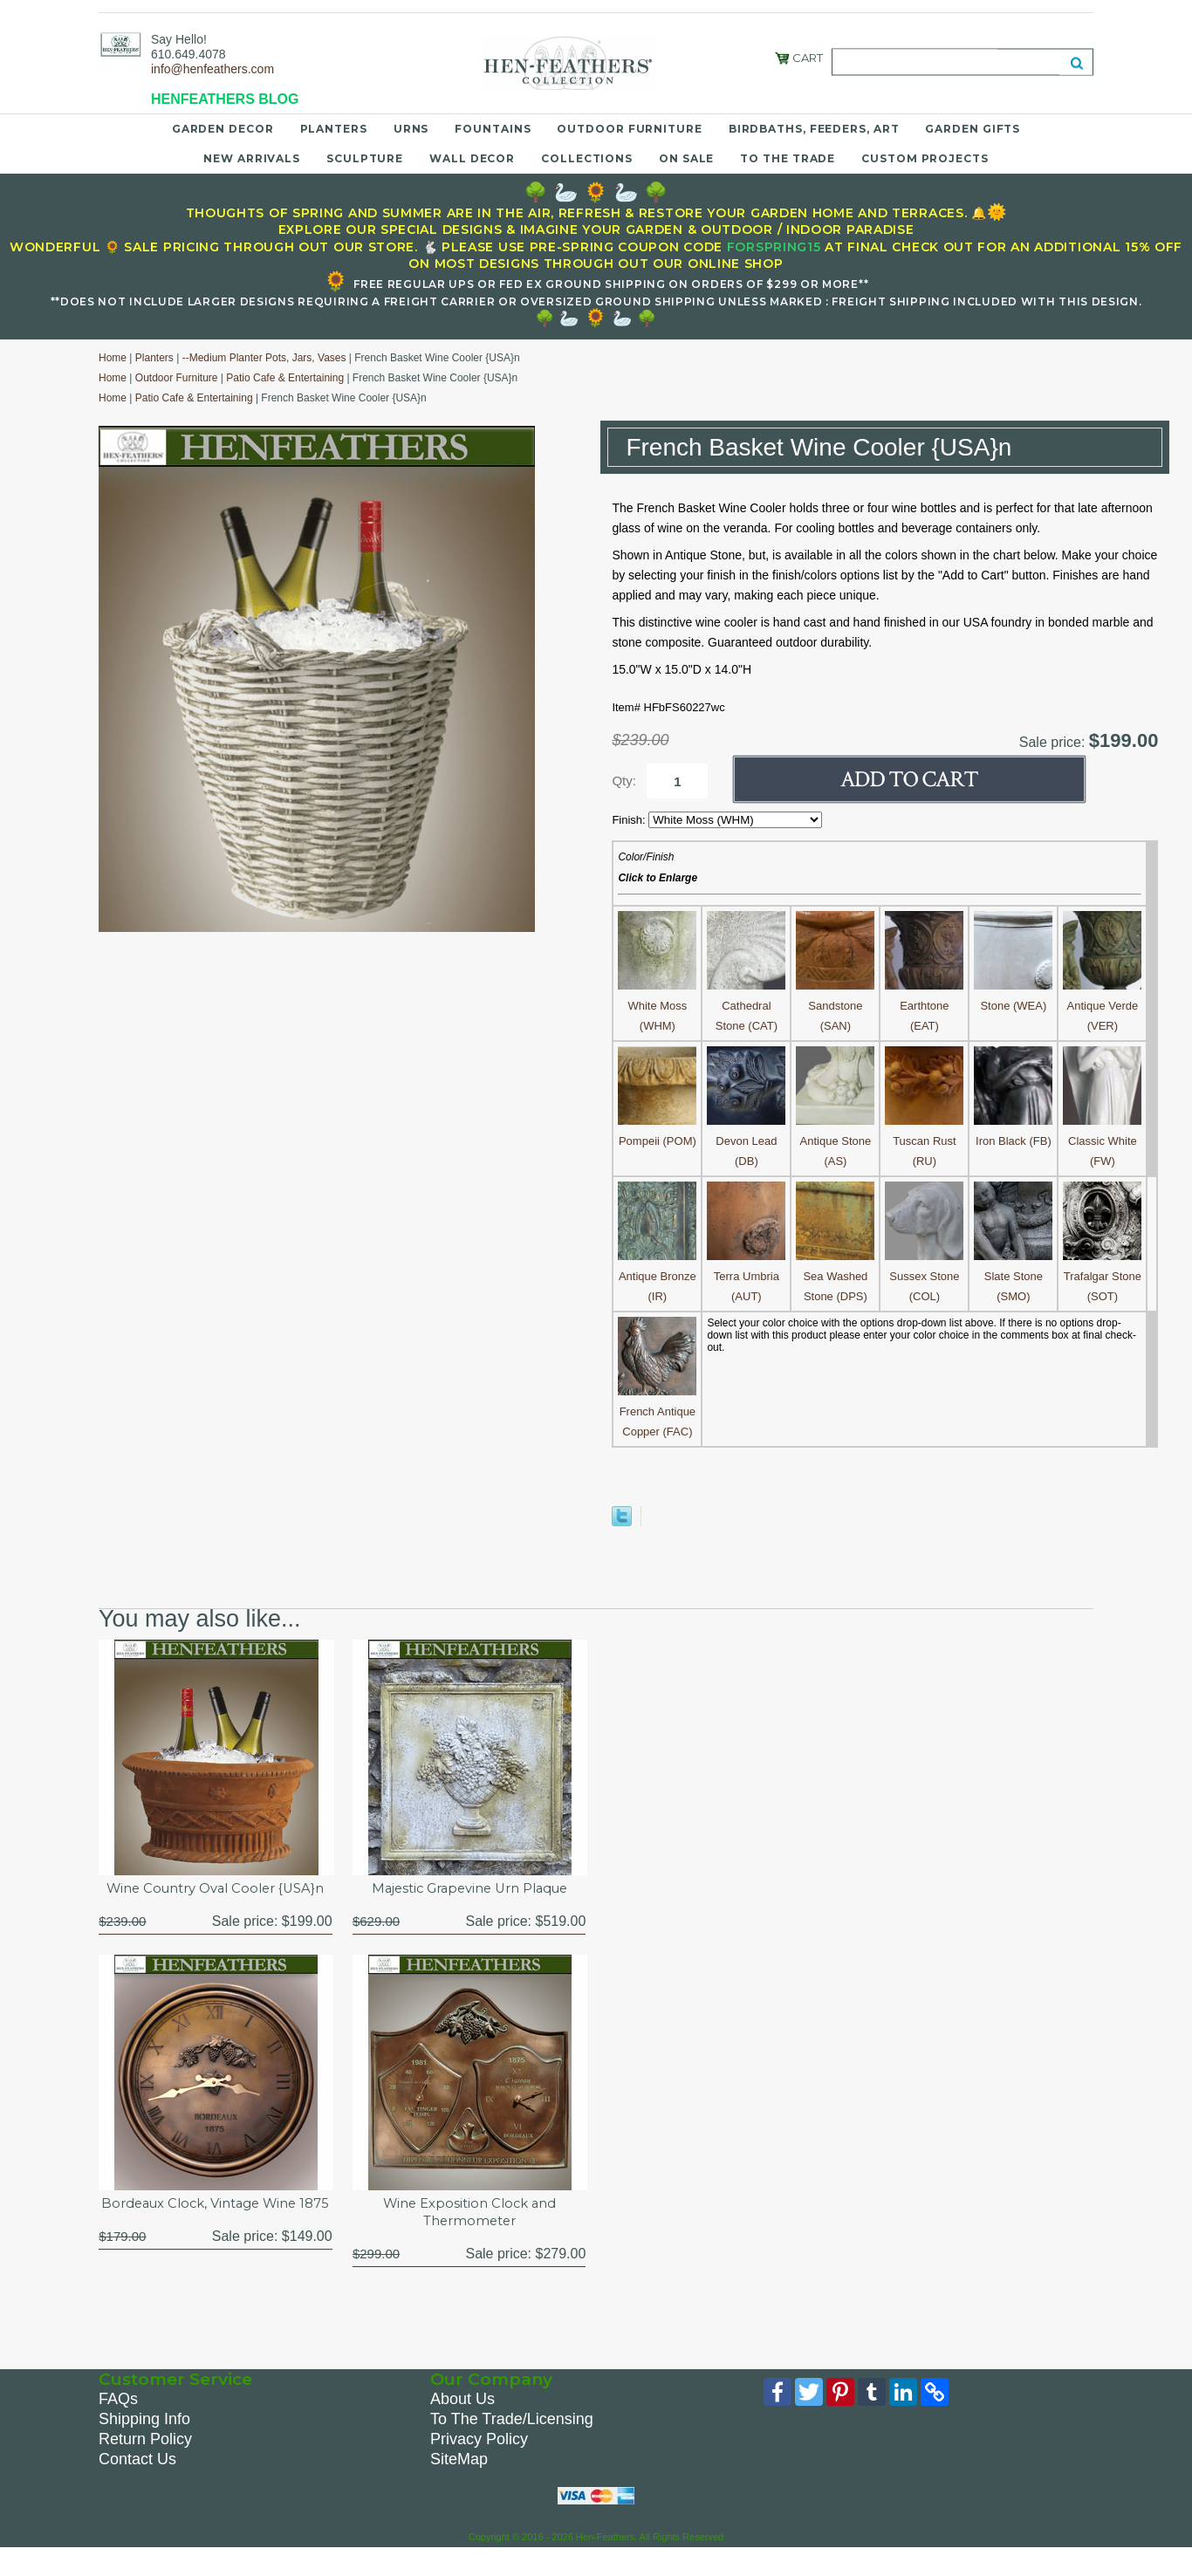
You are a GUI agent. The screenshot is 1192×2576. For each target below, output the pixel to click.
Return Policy (145, 2464)
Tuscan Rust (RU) (924, 1141)
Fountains (493, 128)
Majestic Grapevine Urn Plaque (469, 1889)
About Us (462, 2424)
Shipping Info (144, 2444)
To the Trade (787, 158)
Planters (333, 128)
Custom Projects (925, 158)
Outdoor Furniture (629, 128)
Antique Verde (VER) (1102, 1005)
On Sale (686, 158)
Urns (411, 128)
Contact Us (137, 2484)
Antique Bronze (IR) (657, 1276)
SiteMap (459, 2484)
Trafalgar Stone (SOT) (1102, 1276)
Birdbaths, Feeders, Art (814, 128)
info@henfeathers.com (212, 69)
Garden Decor (223, 128)
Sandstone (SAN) (835, 1005)
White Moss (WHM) (657, 1005)
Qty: (624, 780)
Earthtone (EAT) (924, 1005)
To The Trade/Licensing (511, 2444)
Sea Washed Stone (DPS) (835, 1276)
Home (113, 358)
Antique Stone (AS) (835, 1141)
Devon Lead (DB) (746, 1141)
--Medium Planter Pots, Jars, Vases (264, 358)
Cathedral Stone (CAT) (746, 1005)
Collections (587, 158)
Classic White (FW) (1102, 1141)
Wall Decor (472, 158)
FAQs (118, 2424)
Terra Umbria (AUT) (746, 1276)
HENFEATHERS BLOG (224, 99)
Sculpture (364, 158)
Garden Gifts (972, 128)
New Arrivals (251, 158)
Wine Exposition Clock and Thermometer (469, 2235)
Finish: (630, 819)
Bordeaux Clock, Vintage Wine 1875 (215, 2235)
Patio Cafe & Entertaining (285, 378)
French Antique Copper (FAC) (657, 1411)
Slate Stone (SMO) (1013, 1276)
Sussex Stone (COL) (924, 1276)
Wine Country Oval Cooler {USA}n (215, 1899)
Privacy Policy (479, 2464)
